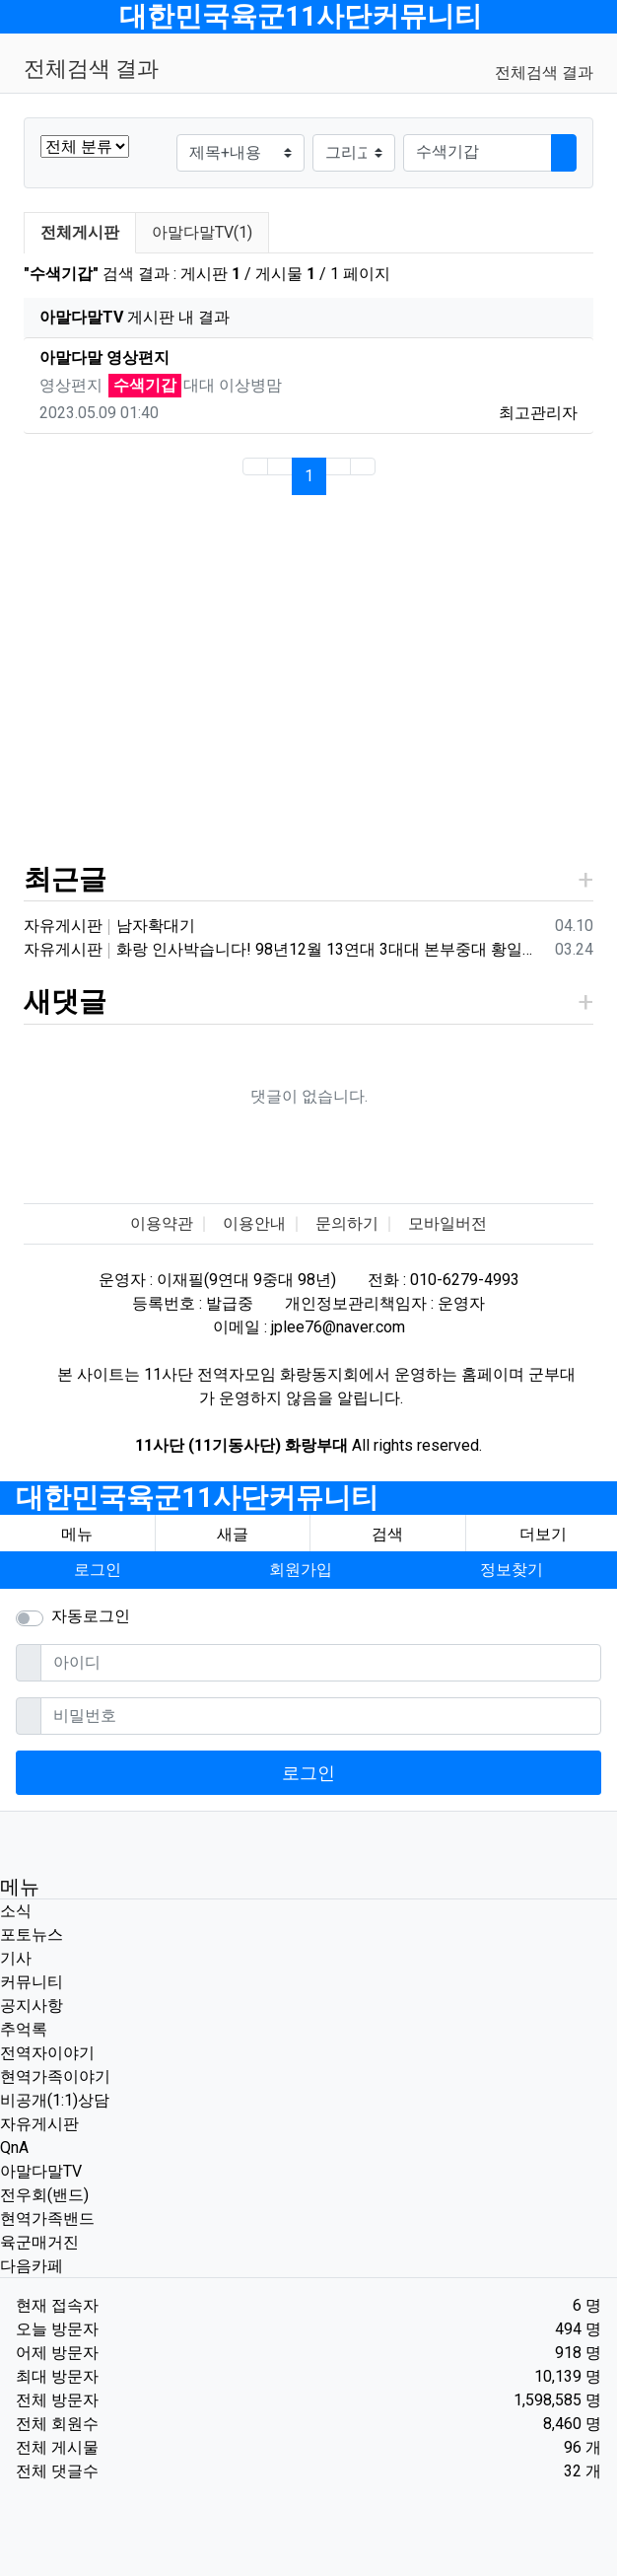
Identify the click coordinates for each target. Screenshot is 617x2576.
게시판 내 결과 (134, 317)
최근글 (65, 879)
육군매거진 (39, 2242)
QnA (14, 2147)
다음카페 (31, 2265)
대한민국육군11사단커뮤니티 (300, 16)
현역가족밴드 (47, 2218)
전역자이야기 (47, 2052)
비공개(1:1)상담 (54, 2100)
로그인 (308, 1772)
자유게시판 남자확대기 (109, 925)
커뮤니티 (31, 1981)
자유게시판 (39, 2123)
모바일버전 (447, 1223)
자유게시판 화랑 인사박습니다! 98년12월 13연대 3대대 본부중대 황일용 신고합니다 (285, 949)
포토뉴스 (31, 1934)
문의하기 (346, 1223)
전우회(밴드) (44, 2194)
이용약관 (161, 1223)
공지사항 (31, 2005)
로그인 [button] (97, 1569)
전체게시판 (79, 232)
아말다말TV (41, 2171)
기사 (16, 1958)
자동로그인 (90, 1616)
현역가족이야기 (55, 2076)
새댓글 (65, 1001)
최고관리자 (538, 412)
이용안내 (254, 1223)
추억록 (23, 2029)
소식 (16, 1910)
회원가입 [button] (300, 1569)
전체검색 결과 (544, 72)
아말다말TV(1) (202, 232)
